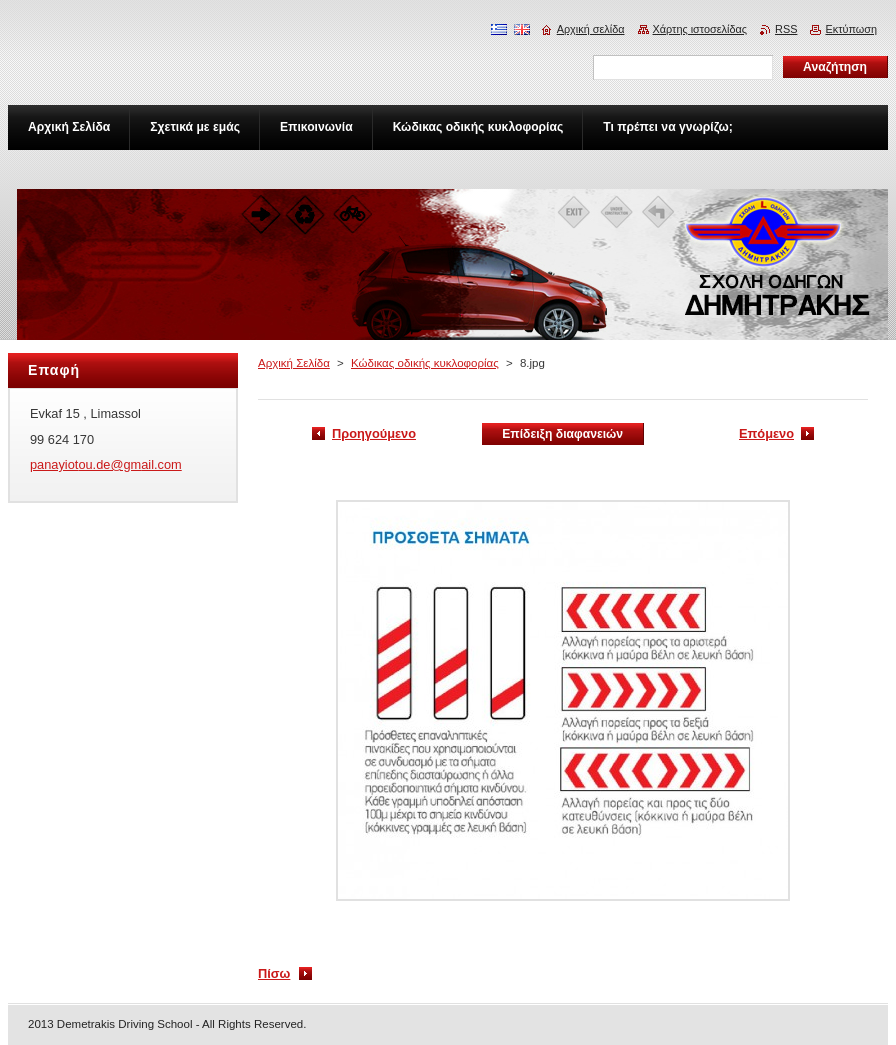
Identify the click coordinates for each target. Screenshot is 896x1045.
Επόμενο (766, 433)
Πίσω (274, 973)
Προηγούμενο (374, 433)
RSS (786, 29)
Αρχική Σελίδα (294, 363)
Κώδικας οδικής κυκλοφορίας (425, 363)
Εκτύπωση (851, 29)
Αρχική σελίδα (591, 29)
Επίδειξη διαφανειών (562, 434)
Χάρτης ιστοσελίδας (700, 29)
